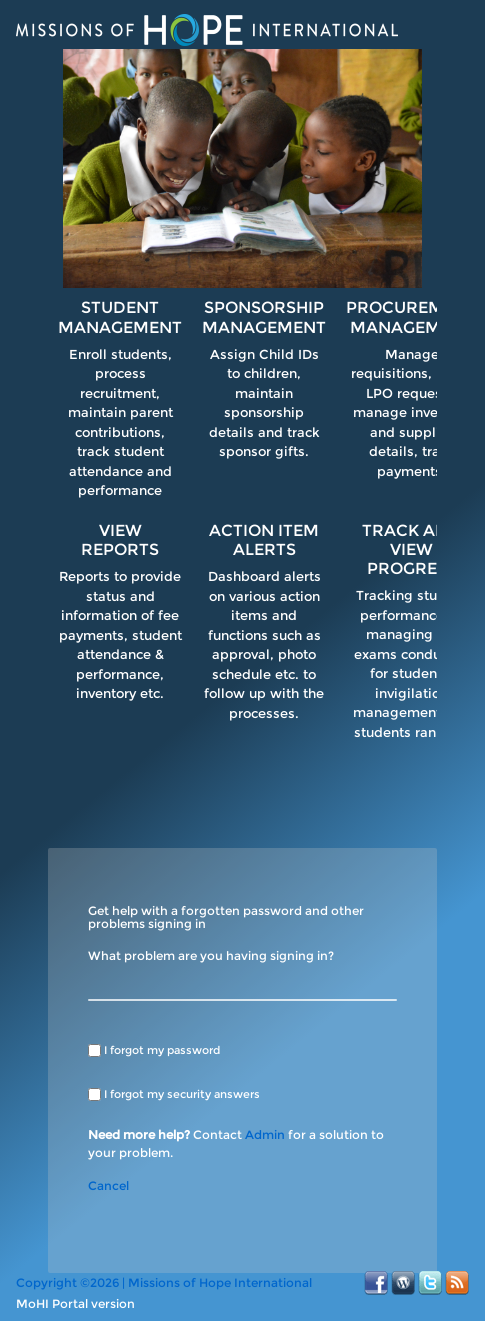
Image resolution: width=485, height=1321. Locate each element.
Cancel (108, 1185)
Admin (265, 1134)
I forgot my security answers (182, 1094)
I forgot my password (162, 1050)
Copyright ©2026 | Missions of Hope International (164, 1282)
